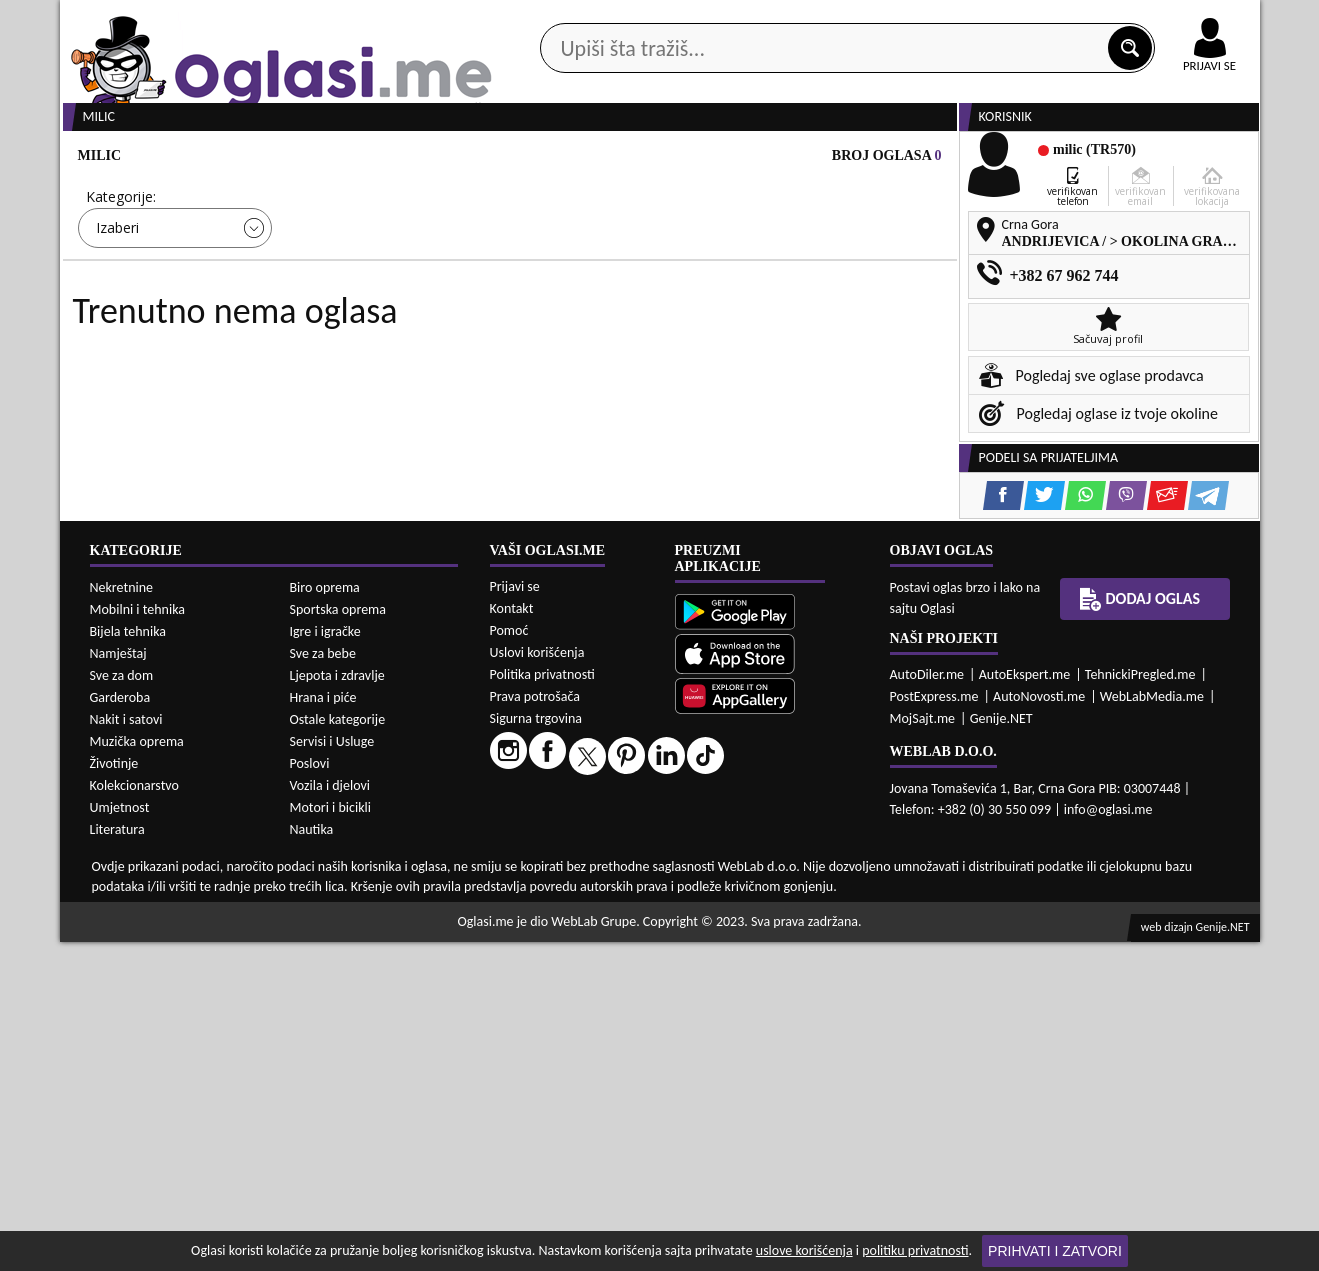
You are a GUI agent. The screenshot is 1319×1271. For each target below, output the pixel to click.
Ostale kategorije (338, 1048)
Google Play (549, 18)
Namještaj (118, 982)
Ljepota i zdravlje (337, 1004)
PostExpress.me (934, 1025)
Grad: (548, 272)
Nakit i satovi (126, 1048)
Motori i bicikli (330, 1136)
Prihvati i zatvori (1055, 1251)
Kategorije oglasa (188, 158)
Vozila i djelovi (330, 1114)
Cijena (328, 272)
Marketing (920, 20)
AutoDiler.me (927, 1003)
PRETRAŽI (730, 362)
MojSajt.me (923, 1047)
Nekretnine (122, 916)
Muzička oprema (137, 1070)
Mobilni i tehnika (138, 938)
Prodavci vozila (519, 158)
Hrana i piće (323, 1026)
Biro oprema (325, 916)
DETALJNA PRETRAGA (289, 362)
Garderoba (120, 1026)
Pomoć (509, 959)
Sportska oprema (338, 938)
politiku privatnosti (915, 1250)
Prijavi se (515, 915)
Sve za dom (122, 1004)
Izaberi (117, 303)
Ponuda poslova (1048, 158)
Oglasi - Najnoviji (824, 302)
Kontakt (1028, 18)
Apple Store (677, 18)
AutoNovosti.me (1039, 1025)
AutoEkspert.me (1025, 1003)
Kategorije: (121, 272)
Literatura (117, 1158)
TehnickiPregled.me (1140, 1003)
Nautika (312, 1158)
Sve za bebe (323, 982)
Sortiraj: (779, 272)
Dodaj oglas (1198, 158)
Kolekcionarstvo (134, 1114)
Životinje (114, 1092)
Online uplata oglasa (1169, 20)
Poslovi (310, 1092)
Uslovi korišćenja (537, 981)
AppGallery (802, 20)
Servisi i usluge (889, 158)
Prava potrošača (535, 1025)
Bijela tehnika (128, 960)
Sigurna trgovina (536, 1047)
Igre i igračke (325, 960)
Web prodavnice (358, 158)
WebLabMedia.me (1152, 1025)
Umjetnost (120, 1136)
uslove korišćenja (804, 1250)
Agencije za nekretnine (705, 158)
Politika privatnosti (542, 1003)
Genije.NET (1001, 1047)
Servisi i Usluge (332, 1070)
